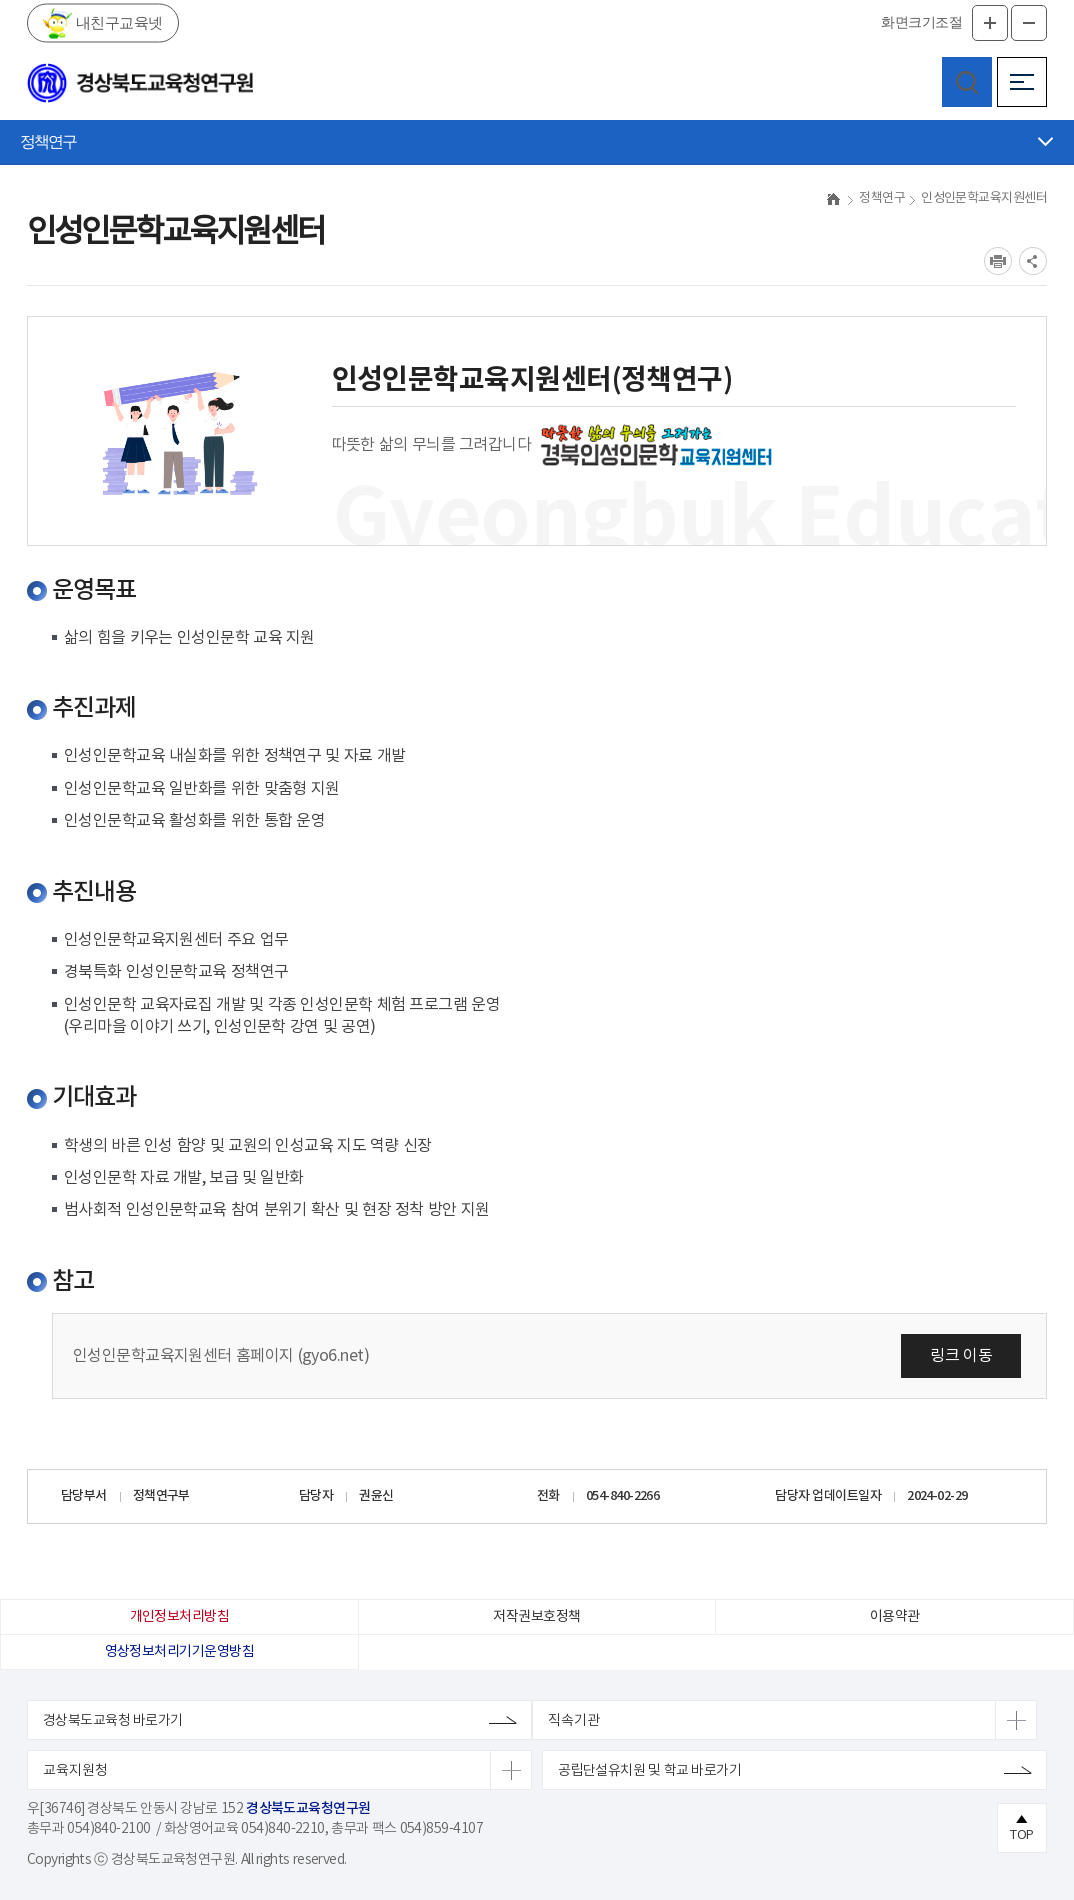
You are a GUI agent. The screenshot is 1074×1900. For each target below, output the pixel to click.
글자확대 (990, 23)
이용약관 (895, 1617)
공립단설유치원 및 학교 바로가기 (649, 1771)
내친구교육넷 (117, 22)
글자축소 (1029, 23)
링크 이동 (961, 1356)
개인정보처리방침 (180, 1617)
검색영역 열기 (967, 82)
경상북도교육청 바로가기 (113, 1721)
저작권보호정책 (536, 1617)
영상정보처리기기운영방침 (179, 1652)
